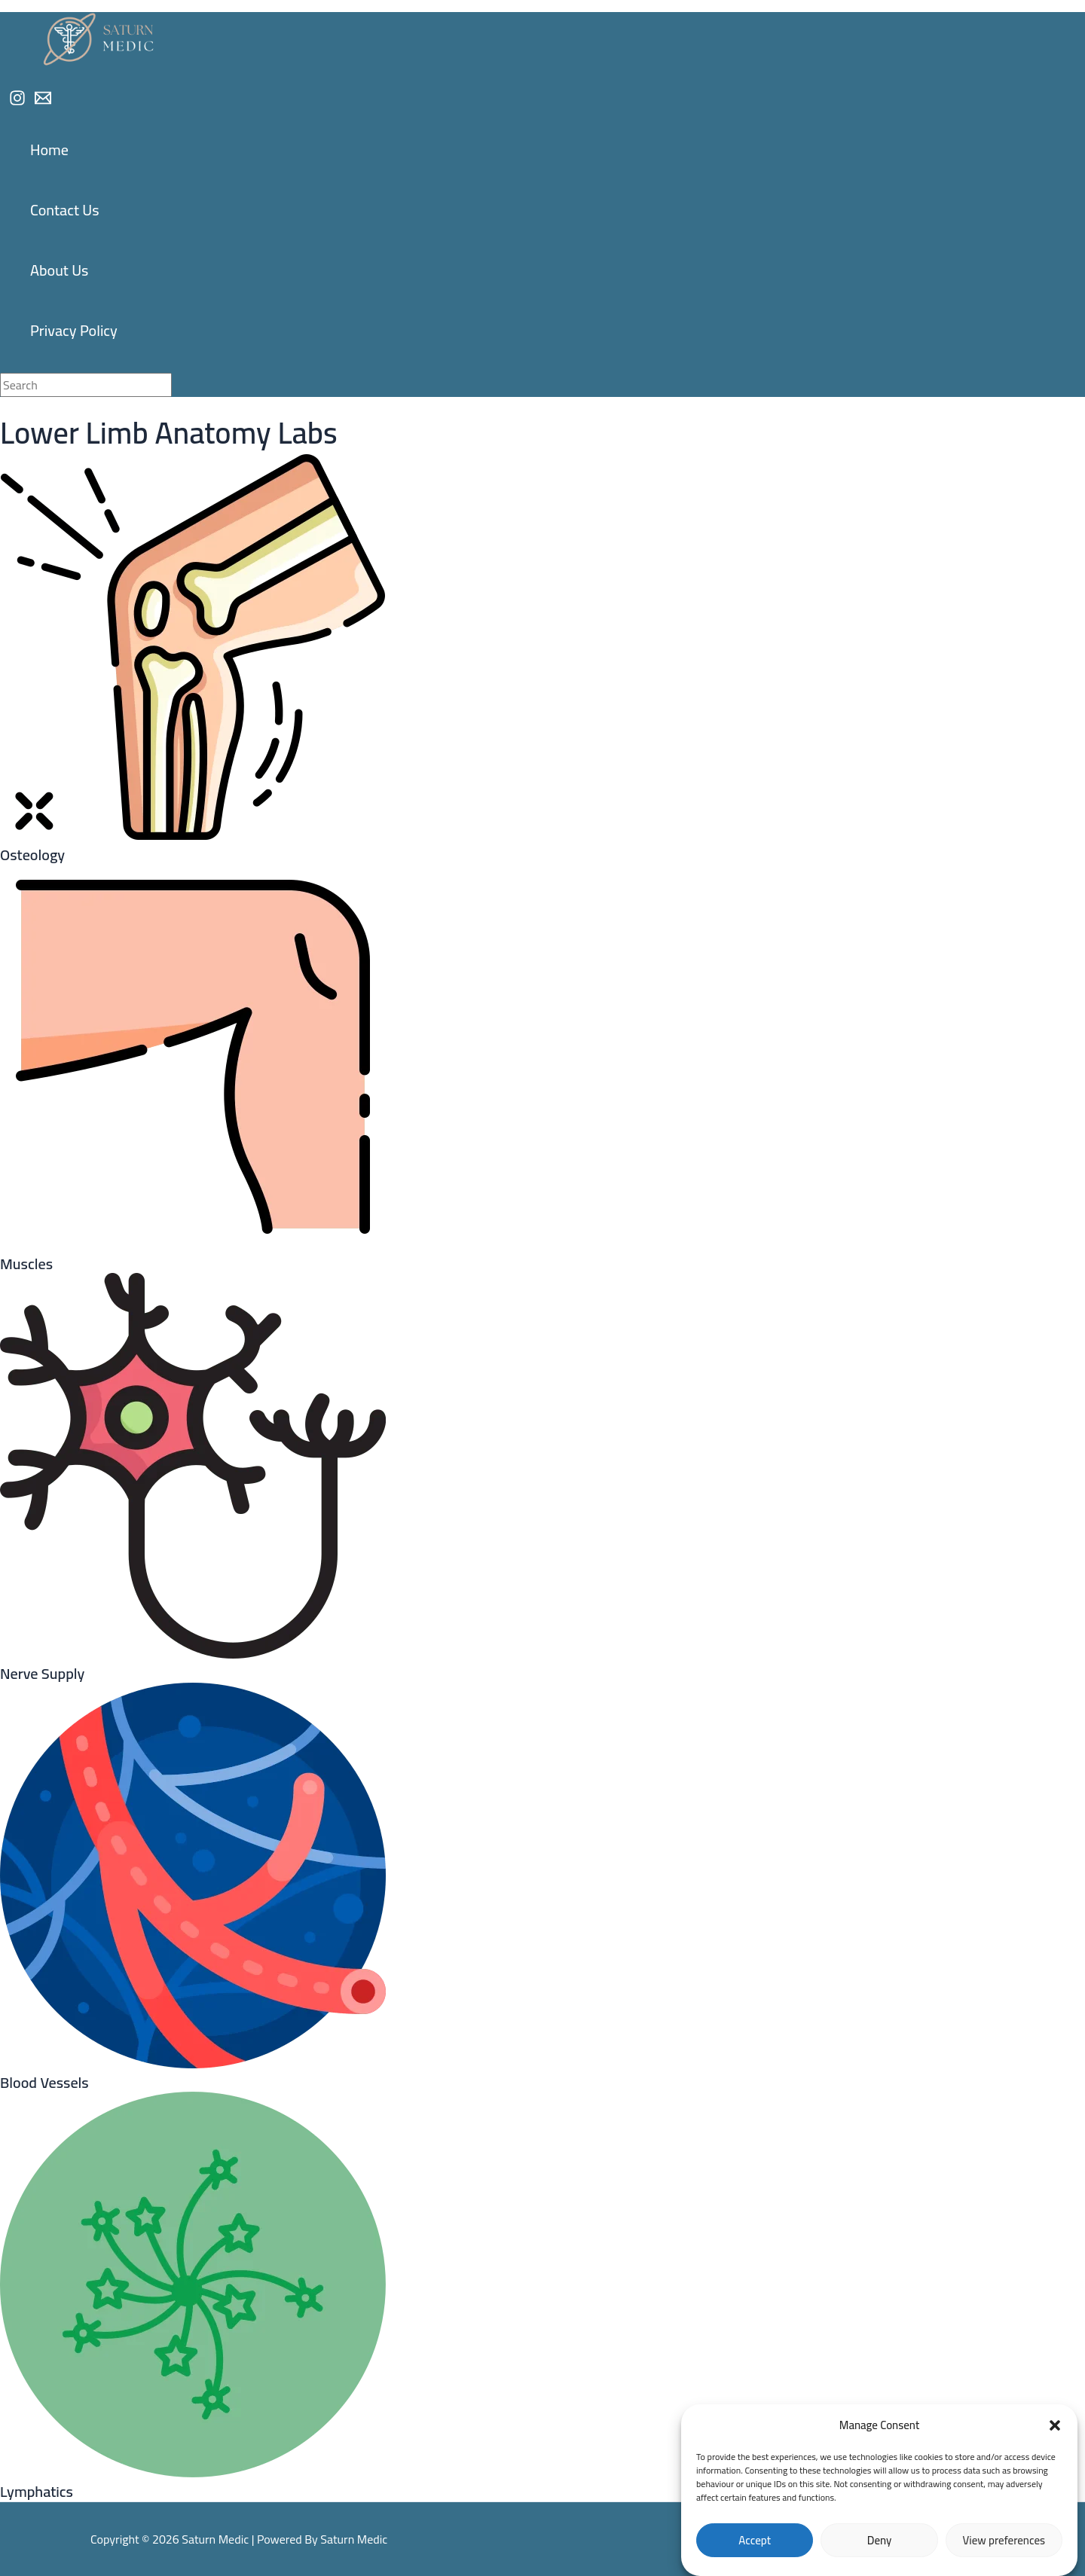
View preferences (1004, 2540)
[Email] (43, 101)
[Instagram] (17, 101)
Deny (879, 2540)
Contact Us (64, 210)
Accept (754, 2540)
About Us (59, 270)
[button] (1054, 2425)
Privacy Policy (74, 330)
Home (49, 149)
